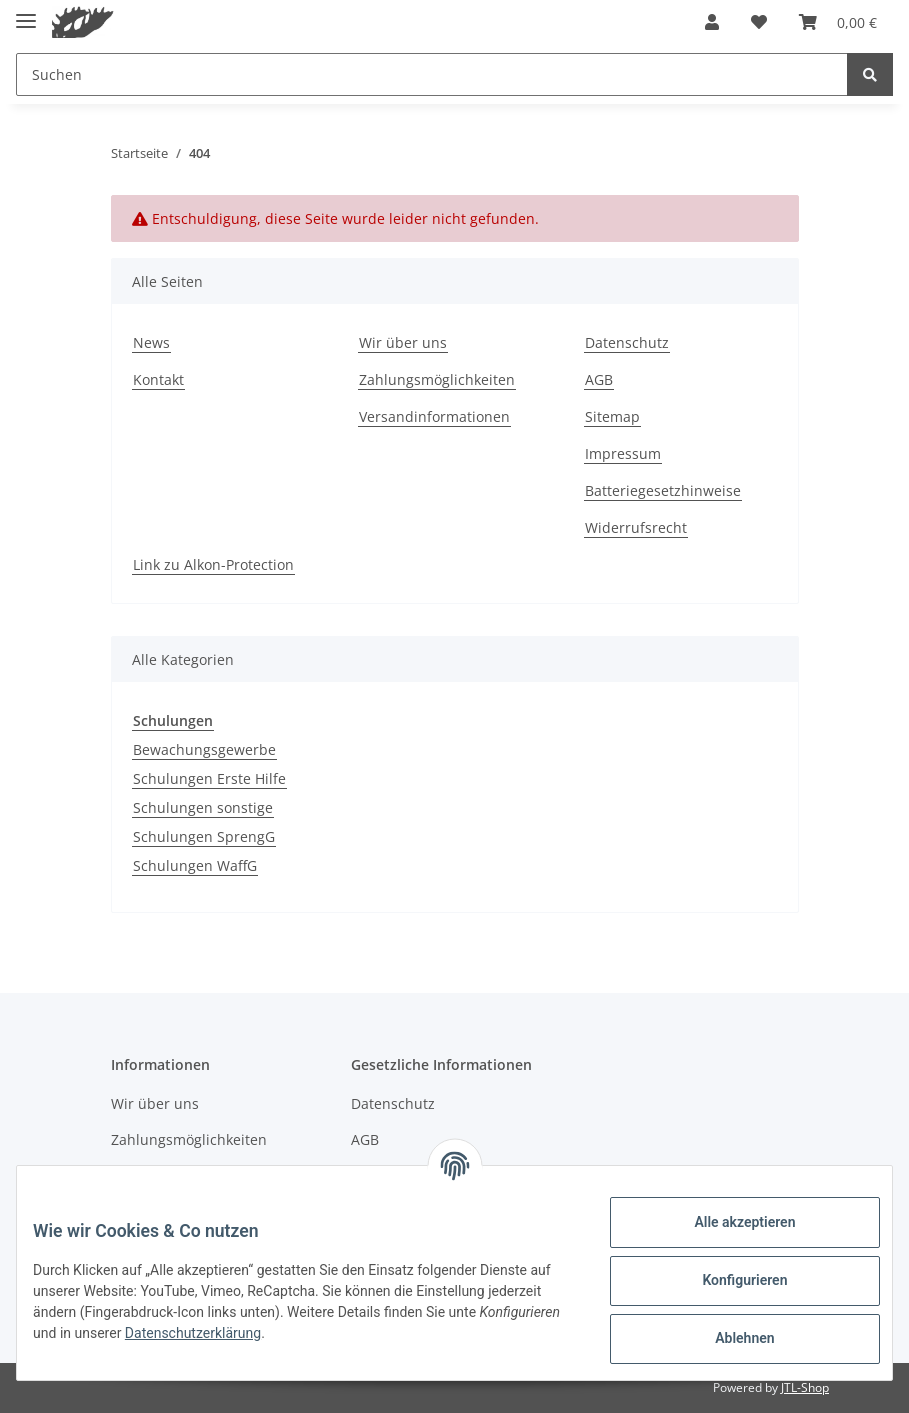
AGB (599, 379)
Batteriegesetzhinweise (663, 490)
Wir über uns (403, 342)
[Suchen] (432, 74)
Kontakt (158, 379)
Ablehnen (728, 1338)
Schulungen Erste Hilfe (209, 778)
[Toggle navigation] (26, 12)
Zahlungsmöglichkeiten (437, 379)
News (151, 342)
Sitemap (612, 416)
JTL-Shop (805, 1387)
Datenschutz (627, 342)
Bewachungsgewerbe (204, 749)
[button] (712, 22)
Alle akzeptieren (728, 1222)
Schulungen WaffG (195, 865)
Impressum (623, 453)
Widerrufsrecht (636, 527)
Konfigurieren (728, 1280)
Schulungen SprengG (204, 836)
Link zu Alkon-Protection (213, 564)
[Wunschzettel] (759, 22)
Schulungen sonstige (203, 807)
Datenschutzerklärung (293, 1333)
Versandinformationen (434, 416)
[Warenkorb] (838, 22)
